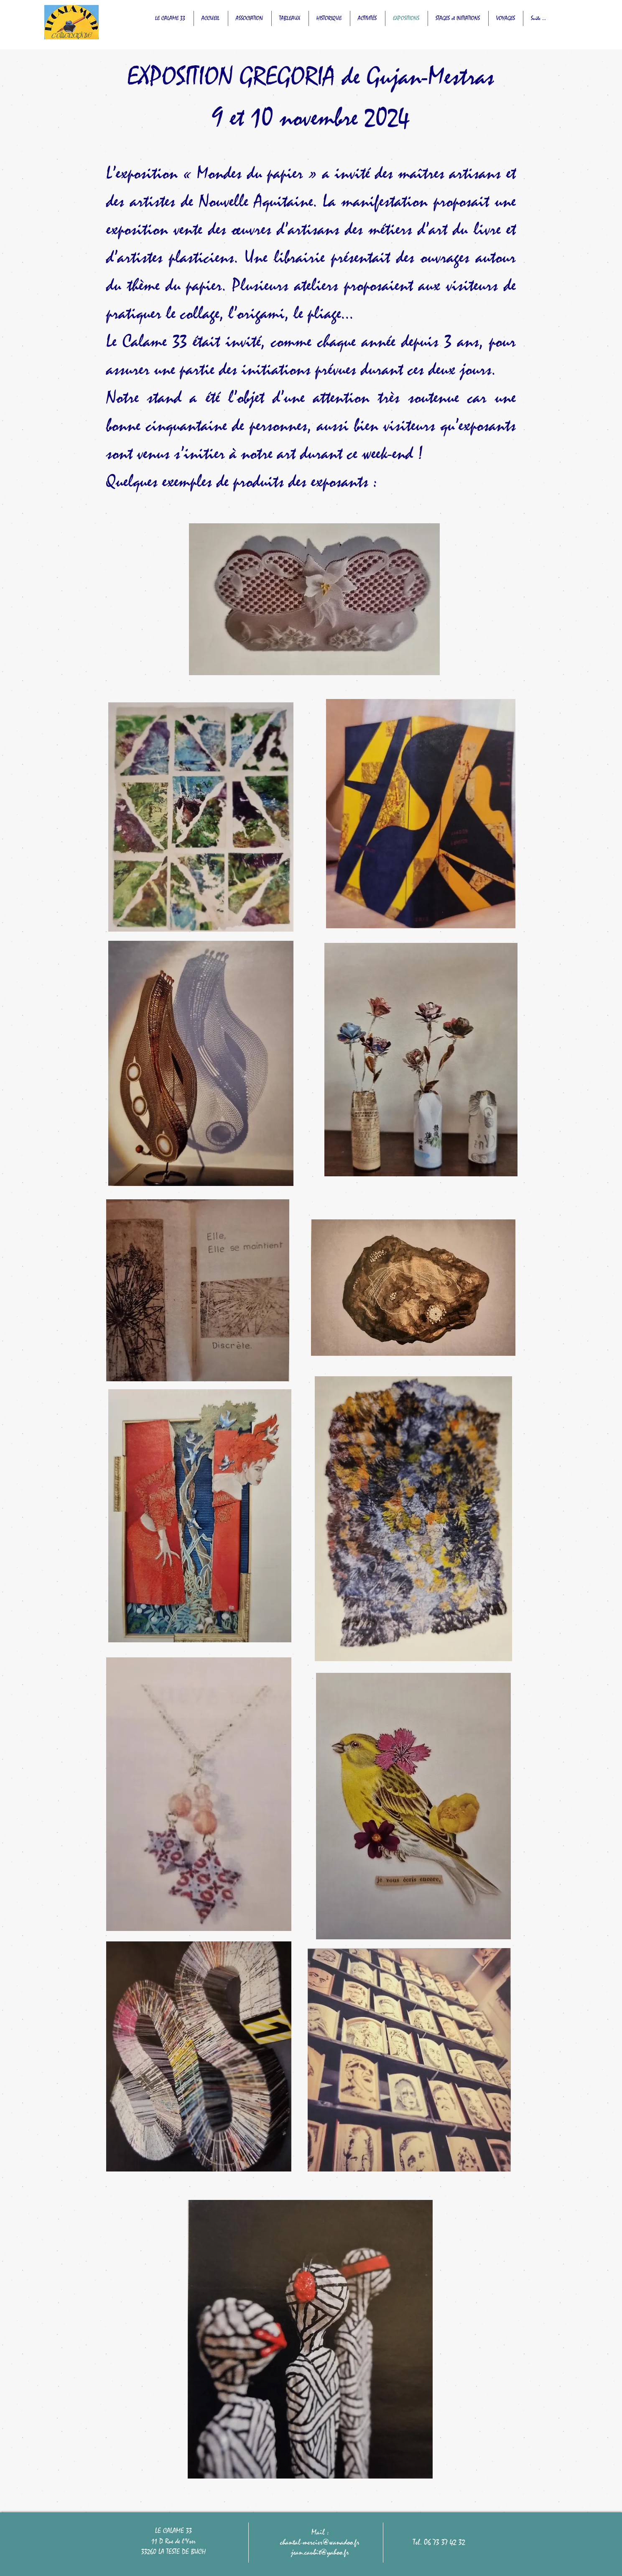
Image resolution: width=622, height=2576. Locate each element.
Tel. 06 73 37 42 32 (439, 2542)
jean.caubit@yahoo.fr (320, 2552)
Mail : (320, 2532)
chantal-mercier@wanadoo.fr (319, 2542)
